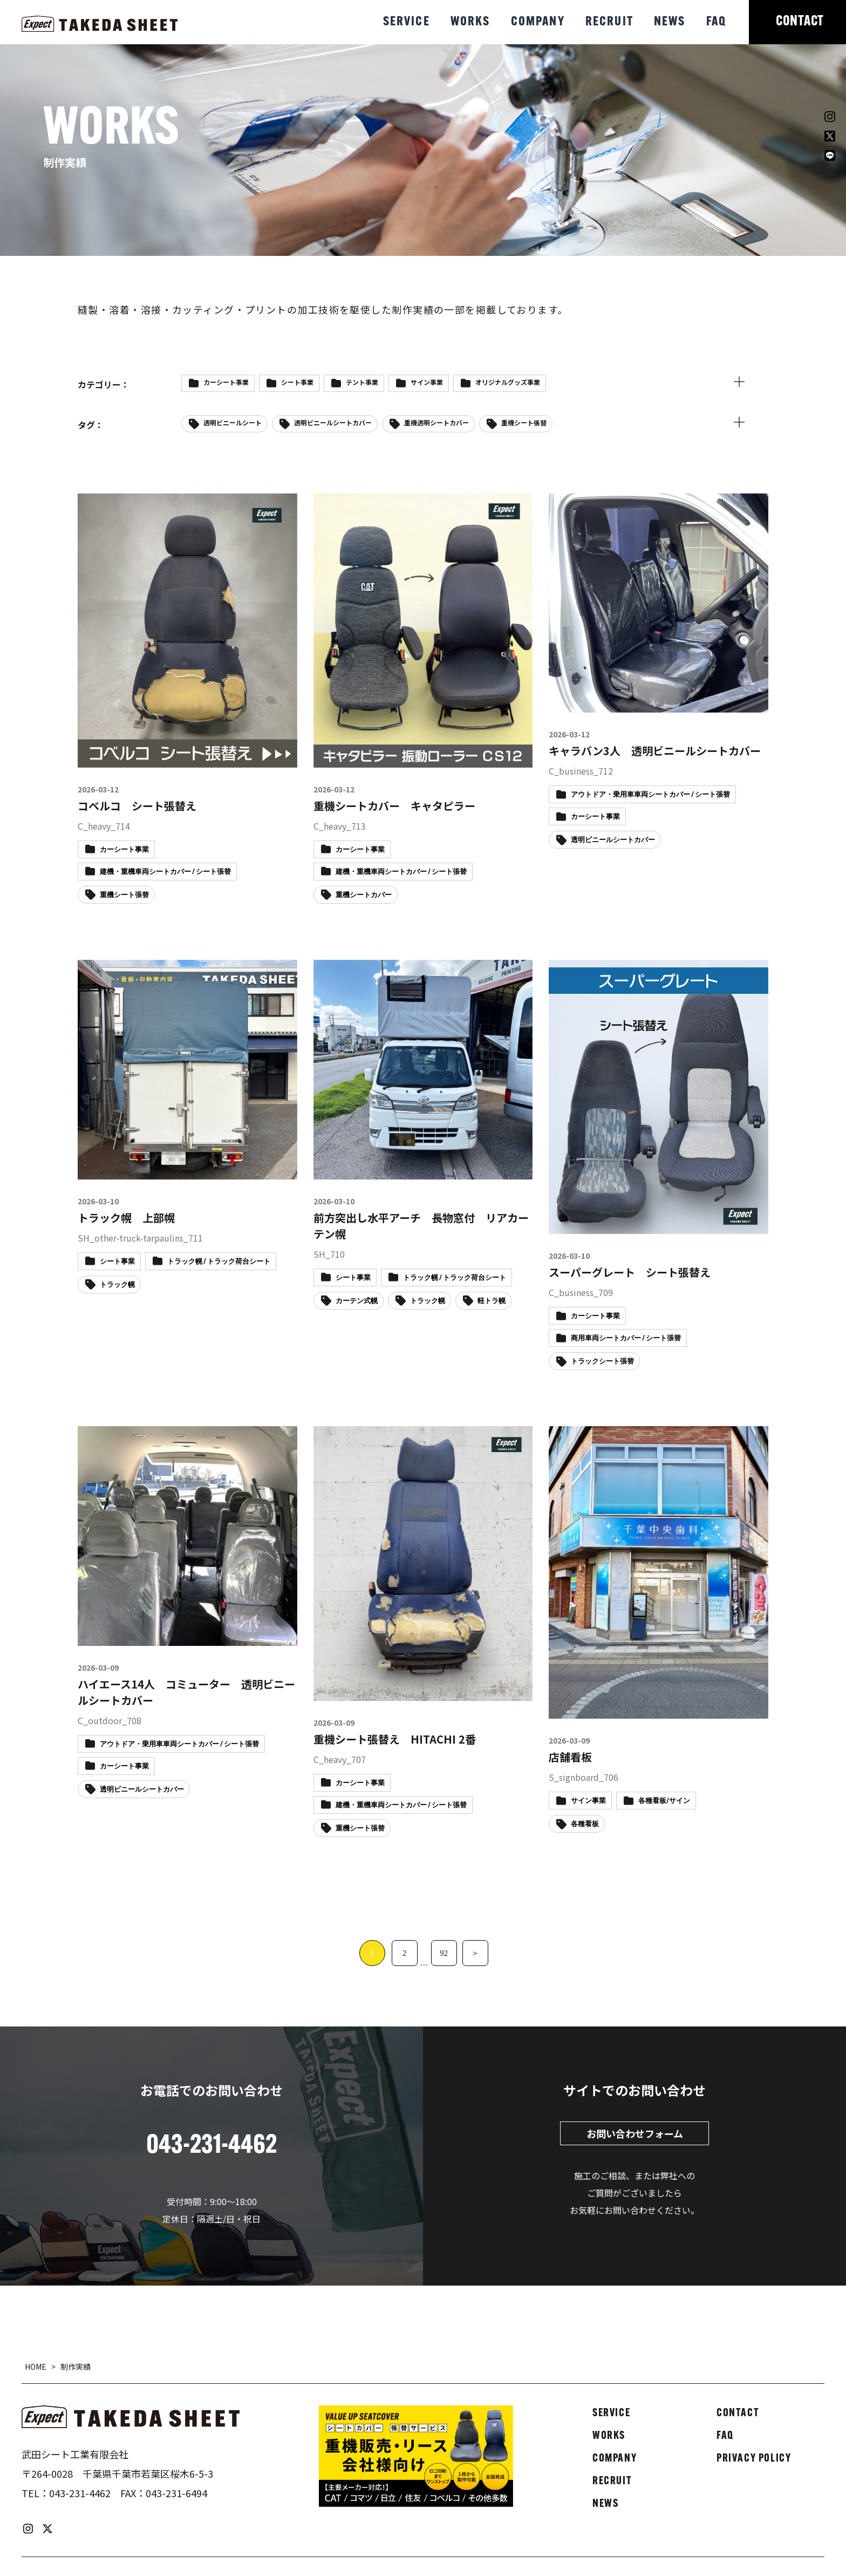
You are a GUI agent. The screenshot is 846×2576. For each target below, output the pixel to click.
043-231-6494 (176, 2493)
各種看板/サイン (664, 1801)
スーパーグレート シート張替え (630, 1272)
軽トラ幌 (491, 1301)
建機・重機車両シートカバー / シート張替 (165, 872)
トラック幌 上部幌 (126, 1217)
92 (444, 1953)
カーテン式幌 (357, 1301)
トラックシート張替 (602, 1361)
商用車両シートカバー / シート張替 (626, 1338)
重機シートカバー (364, 895)
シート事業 (297, 382)
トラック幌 (117, 1285)
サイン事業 (427, 382)
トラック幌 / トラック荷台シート (218, 1261)
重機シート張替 (524, 422)
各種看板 (585, 1824)
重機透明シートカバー (436, 422)
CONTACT (800, 22)
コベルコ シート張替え (137, 806)
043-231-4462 (80, 2493)
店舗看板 (570, 1757)
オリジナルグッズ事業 (507, 382)
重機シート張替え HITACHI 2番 (394, 1739)
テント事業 (362, 382)
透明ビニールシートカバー (333, 422)
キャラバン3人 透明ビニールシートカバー (655, 750)
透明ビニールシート (232, 422)
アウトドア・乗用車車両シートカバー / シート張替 (650, 794)
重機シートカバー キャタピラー (394, 806)
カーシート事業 (226, 382)
